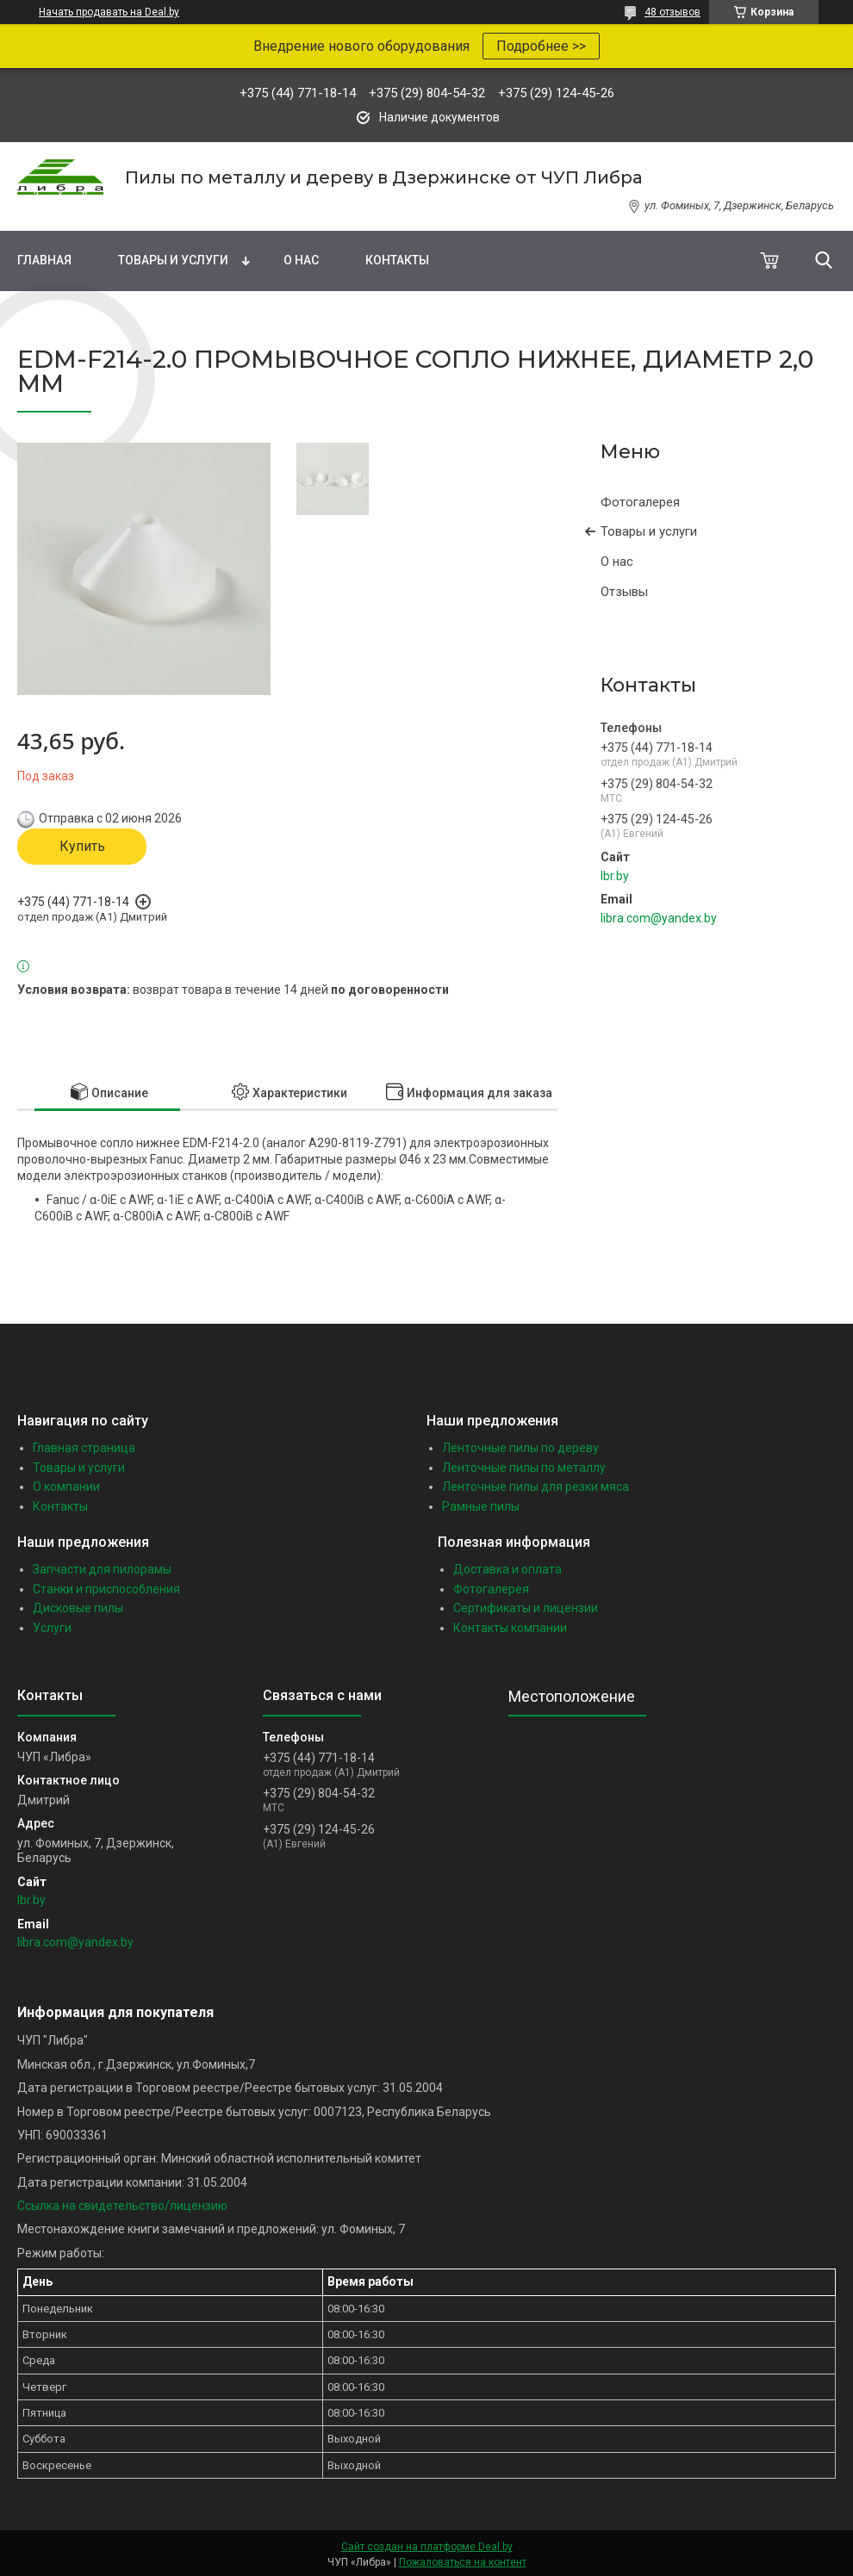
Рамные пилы (481, 1506)
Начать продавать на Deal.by (109, 12)
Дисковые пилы (78, 1608)
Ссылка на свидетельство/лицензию (122, 2206)
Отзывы (624, 591)
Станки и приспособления (106, 1589)
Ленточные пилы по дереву (520, 1448)
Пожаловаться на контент (462, 2562)
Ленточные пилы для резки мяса (535, 1486)
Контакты (397, 260)
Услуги (52, 1628)
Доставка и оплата (507, 1569)
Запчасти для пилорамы (102, 1569)
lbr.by (615, 876)
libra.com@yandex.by (659, 918)
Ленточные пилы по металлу (524, 1467)
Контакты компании (510, 1628)
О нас (301, 260)
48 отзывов (672, 12)
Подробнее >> (541, 46)
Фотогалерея (640, 502)
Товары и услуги (173, 260)
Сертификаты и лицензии (525, 1608)
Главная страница (84, 1448)
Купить (82, 846)
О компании (66, 1486)
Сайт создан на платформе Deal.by (427, 2547)
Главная (44, 260)
